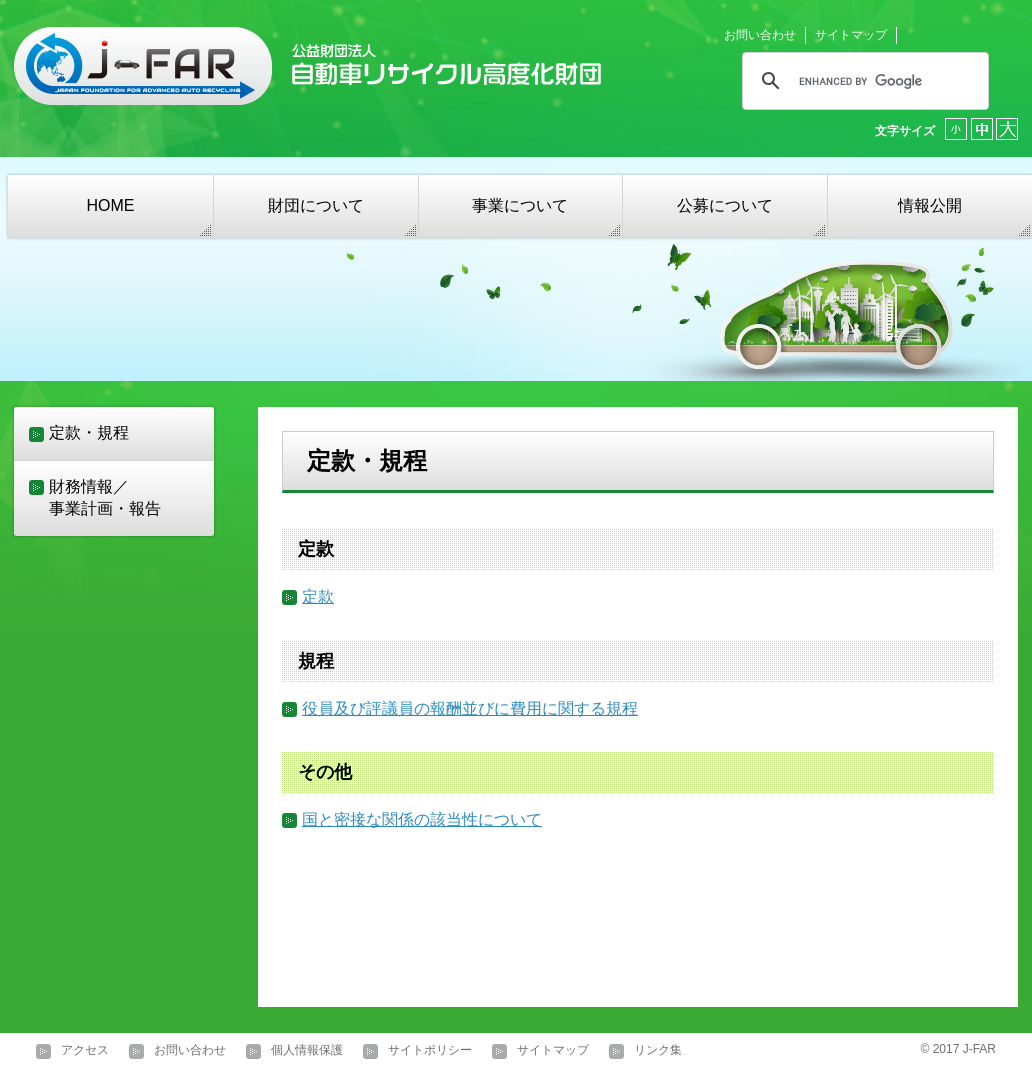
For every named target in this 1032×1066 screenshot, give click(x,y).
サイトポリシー (430, 1051)
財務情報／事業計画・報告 (105, 497)
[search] (862, 81)
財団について (316, 205)
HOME (110, 205)
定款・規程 (89, 432)
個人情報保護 (307, 1051)
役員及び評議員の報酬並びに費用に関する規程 (470, 708)
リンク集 (658, 1051)
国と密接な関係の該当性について (422, 819)
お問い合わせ (760, 35)
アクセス (85, 1051)
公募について (725, 205)
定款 (318, 596)
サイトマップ (851, 35)
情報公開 (930, 205)
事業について (520, 205)
